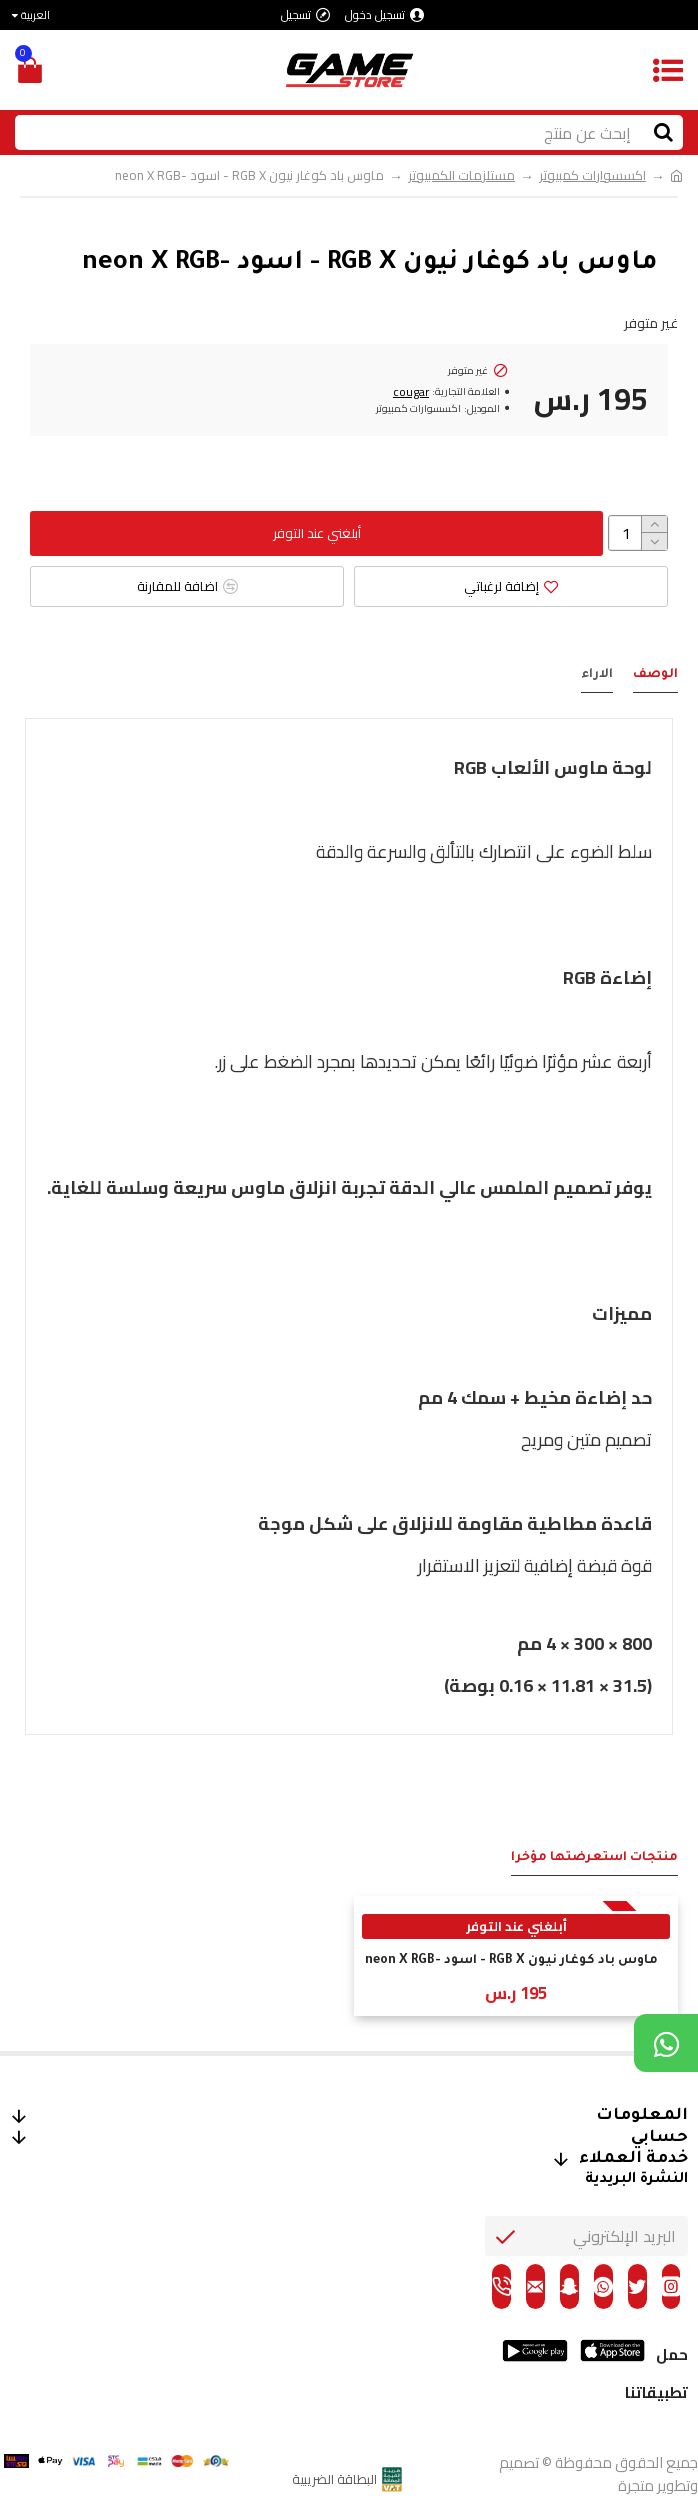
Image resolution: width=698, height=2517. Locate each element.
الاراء (597, 675)
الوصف (655, 675)
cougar (411, 392)
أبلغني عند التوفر (317, 533)
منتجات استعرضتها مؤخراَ (594, 1858)
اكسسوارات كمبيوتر (592, 176)
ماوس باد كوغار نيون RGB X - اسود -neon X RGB (511, 1961)
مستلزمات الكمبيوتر (461, 176)
